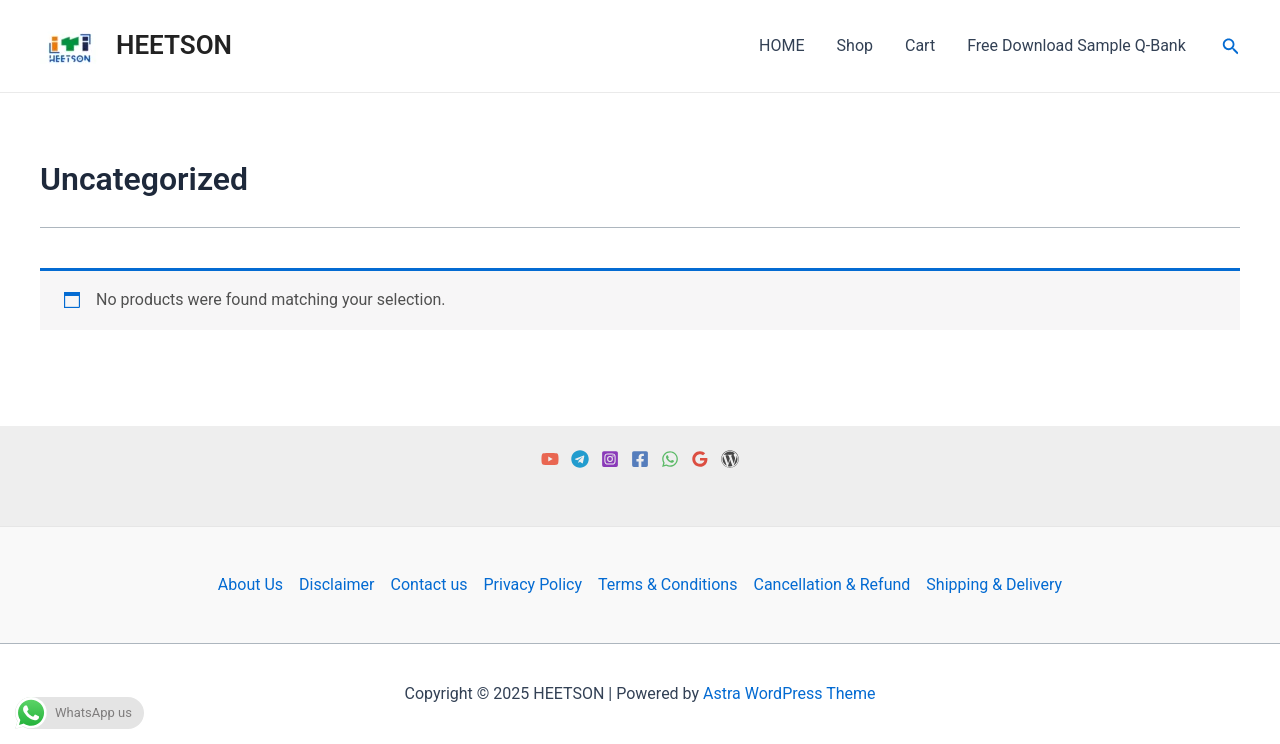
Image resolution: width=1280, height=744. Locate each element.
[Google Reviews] (700, 459)
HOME (781, 45)
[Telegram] (580, 459)
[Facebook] (640, 459)
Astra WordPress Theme (789, 693)
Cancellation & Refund (831, 584)
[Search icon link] (1231, 46)
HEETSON (174, 45)
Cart (920, 45)
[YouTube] (550, 459)
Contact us (429, 584)
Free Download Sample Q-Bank (1076, 45)
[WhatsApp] (670, 459)
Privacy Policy (532, 584)
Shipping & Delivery (994, 584)
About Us (250, 584)
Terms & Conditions (668, 584)
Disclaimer (336, 584)
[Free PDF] (730, 459)
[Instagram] (610, 459)
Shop (855, 45)
